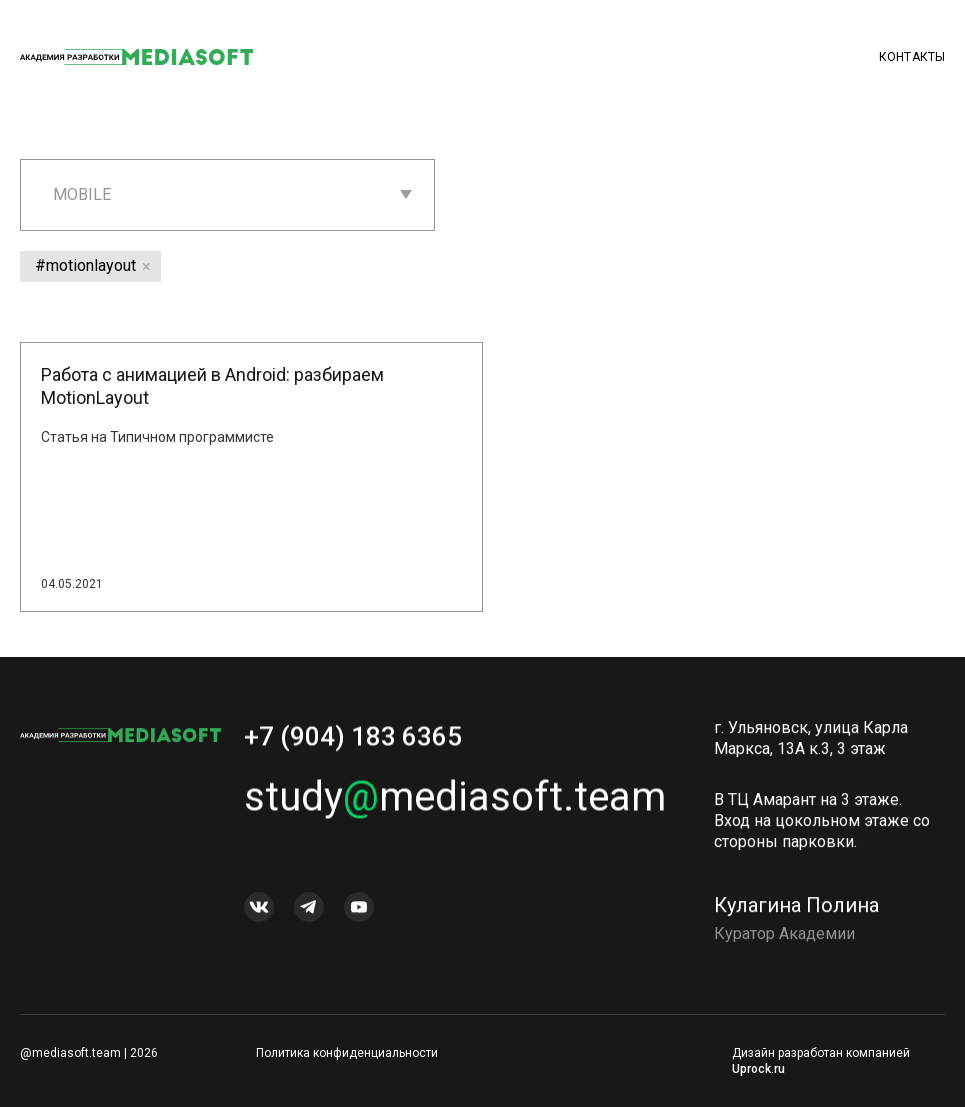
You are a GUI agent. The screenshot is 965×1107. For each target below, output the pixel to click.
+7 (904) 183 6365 (353, 742)
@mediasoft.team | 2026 (89, 1053)
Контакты (912, 57)
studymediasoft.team (455, 802)
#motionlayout (85, 265)
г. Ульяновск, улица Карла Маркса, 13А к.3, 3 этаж (811, 744)
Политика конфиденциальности (347, 1053)
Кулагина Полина (796, 911)
